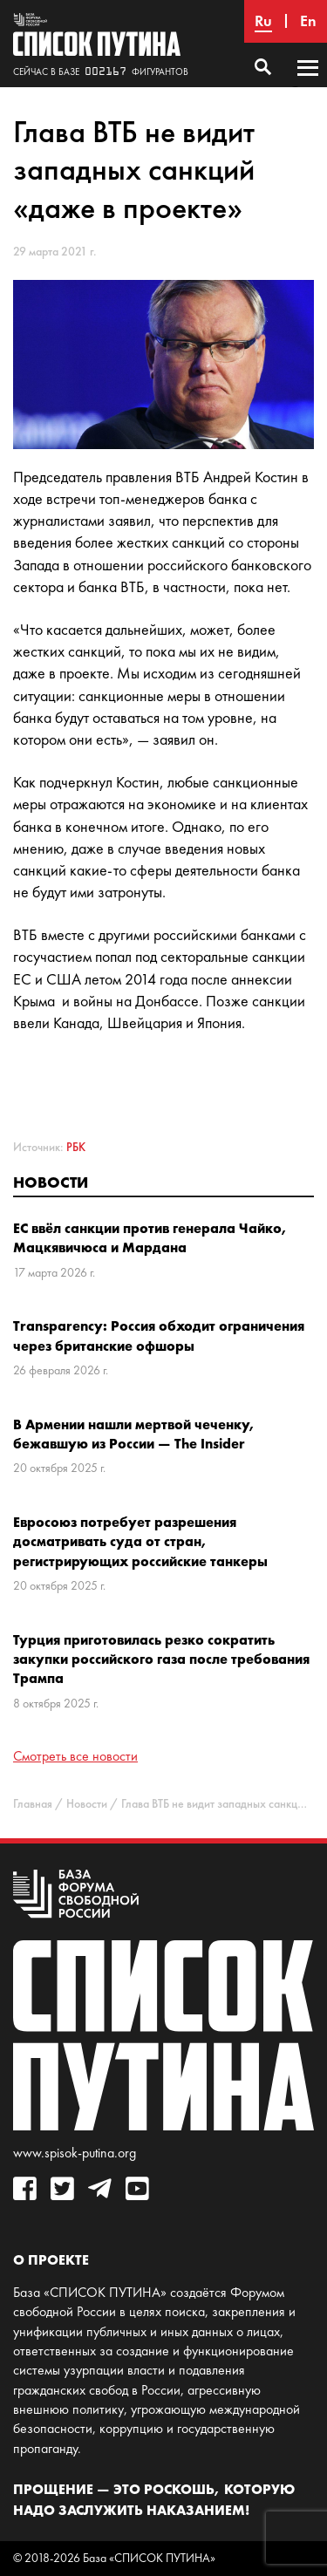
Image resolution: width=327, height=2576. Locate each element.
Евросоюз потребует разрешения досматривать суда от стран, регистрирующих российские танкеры (140, 1541)
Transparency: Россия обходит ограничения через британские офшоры (158, 1335)
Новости (50, 1182)
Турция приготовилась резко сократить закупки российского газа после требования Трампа (161, 1659)
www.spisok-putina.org (74, 2152)
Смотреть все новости (75, 1756)
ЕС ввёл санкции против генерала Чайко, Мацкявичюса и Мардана (150, 1237)
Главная (32, 1803)
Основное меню (308, 84)
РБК (75, 1147)
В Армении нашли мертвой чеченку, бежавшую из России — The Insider (134, 1433)
